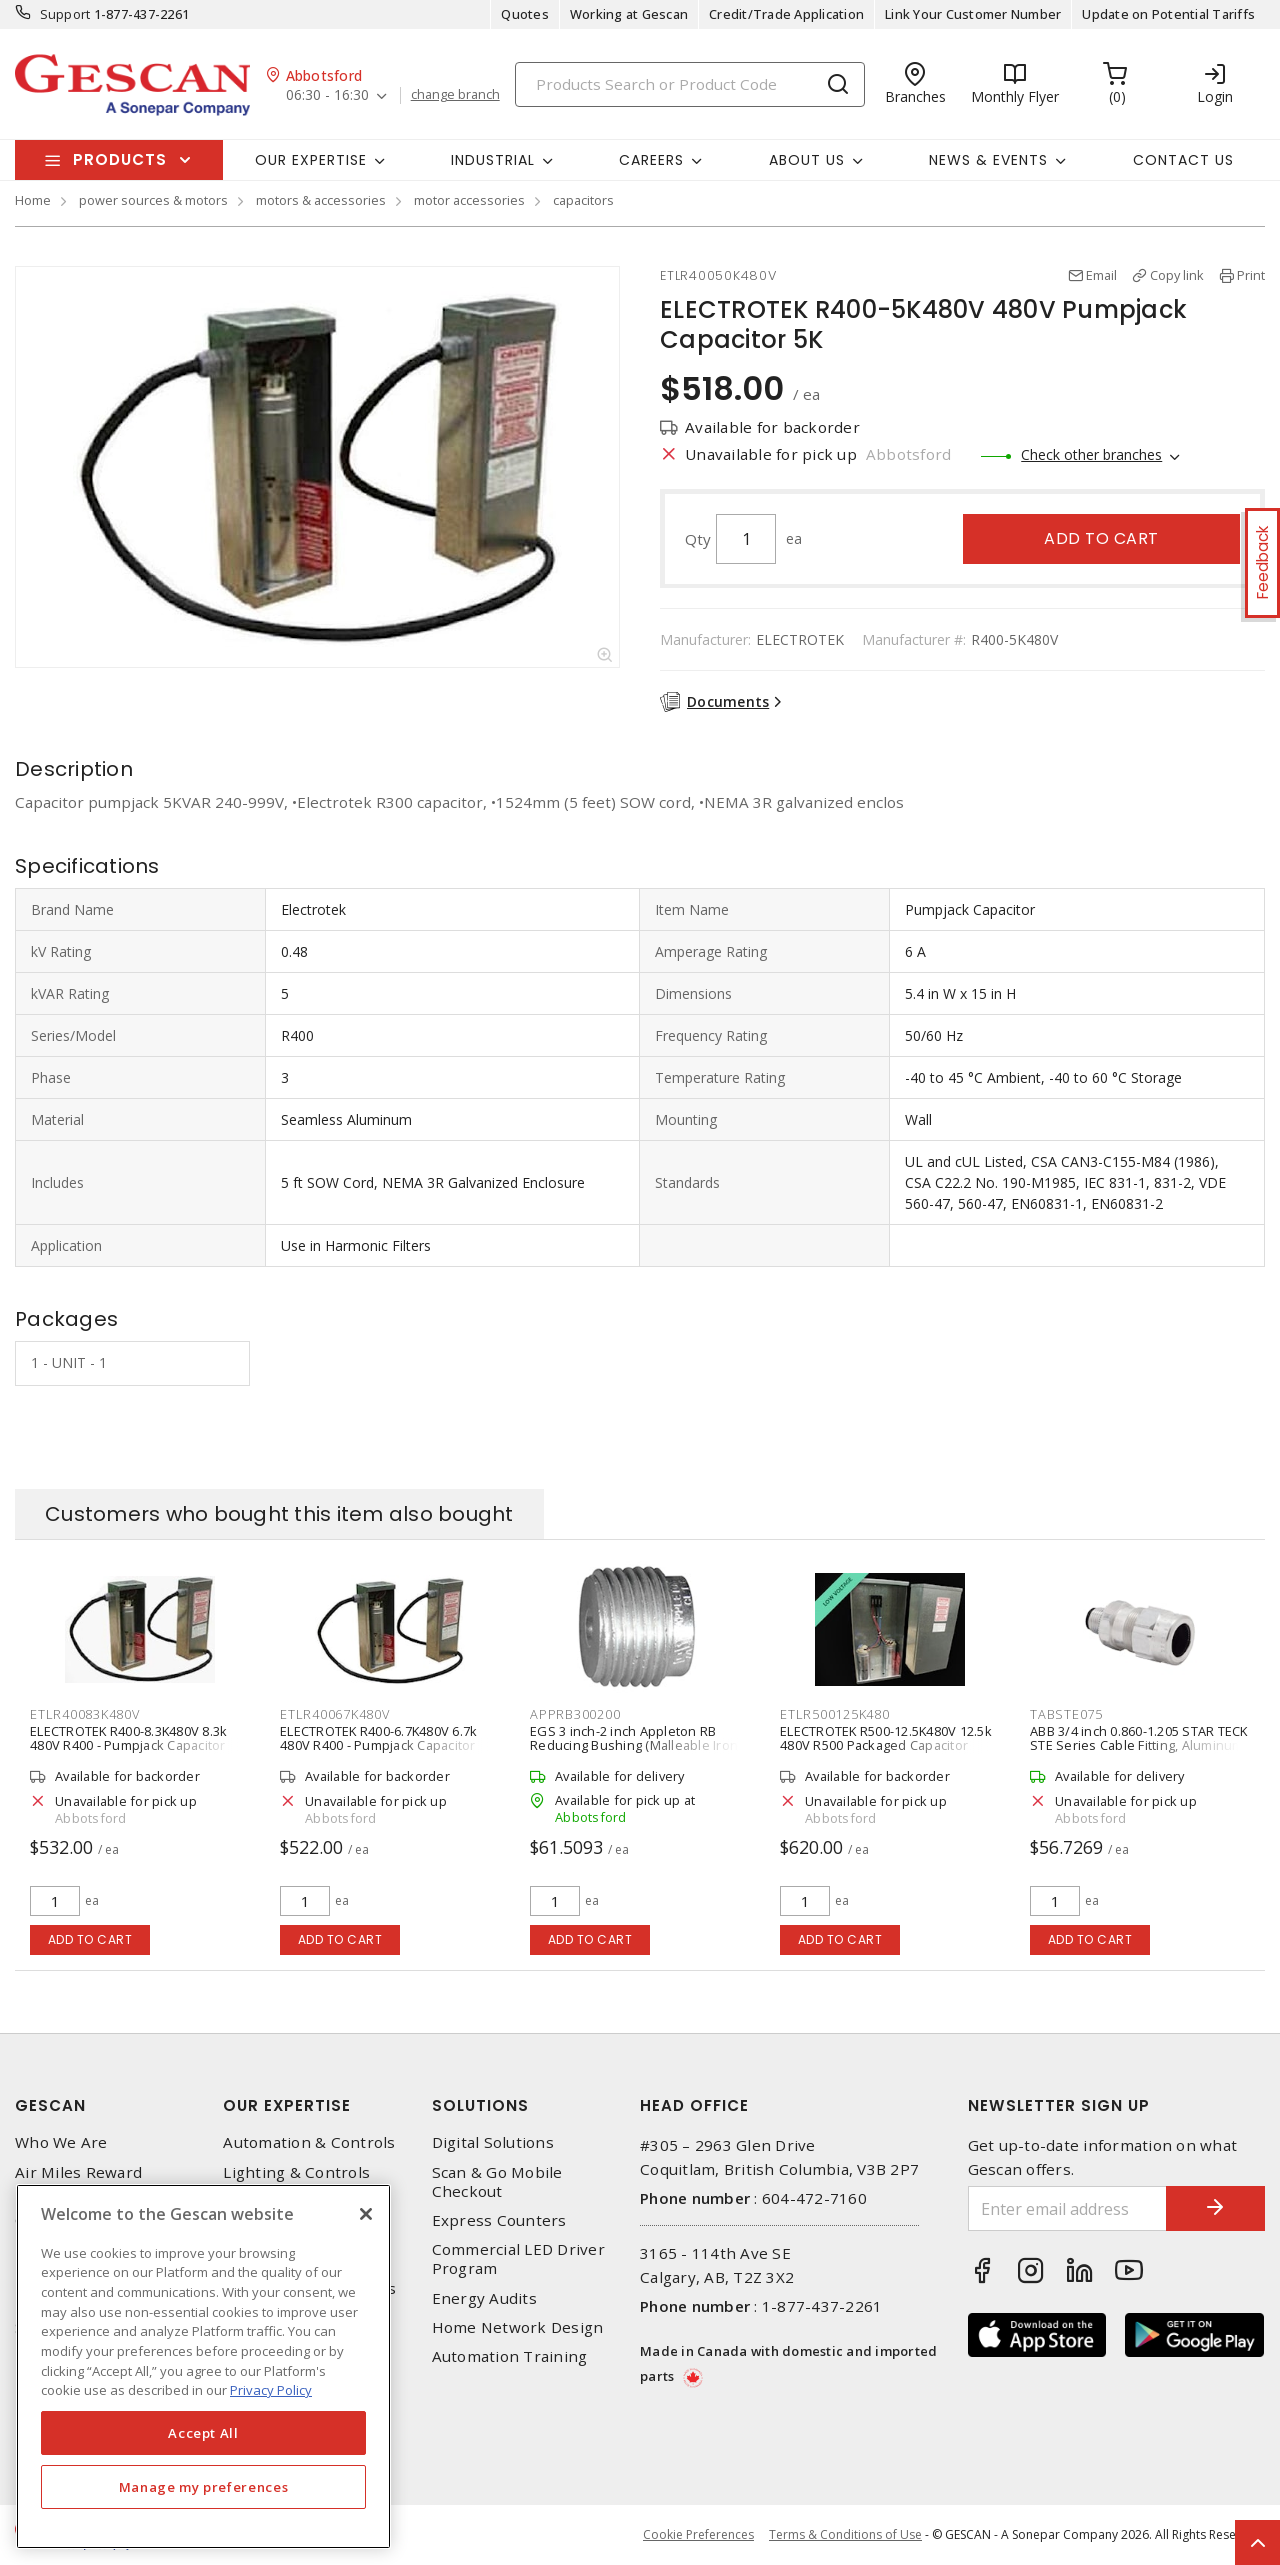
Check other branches (1091, 454)
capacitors (583, 200)
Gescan (50, 2105)
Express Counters (499, 2220)
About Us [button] (807, 160)
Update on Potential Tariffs (1168, 14)
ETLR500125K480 (835, 1714)
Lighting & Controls (296, 2172)
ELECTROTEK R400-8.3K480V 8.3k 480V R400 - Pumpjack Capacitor (128, 1738)
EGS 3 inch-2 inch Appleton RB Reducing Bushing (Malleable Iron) (635, 1738)
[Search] (690, 84)
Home (33, 200)
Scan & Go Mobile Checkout (497, 2182)
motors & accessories (321, 200)
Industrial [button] (493, 160)
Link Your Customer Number (973, 14)
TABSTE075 (1066, 1714)
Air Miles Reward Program (78, 2182)
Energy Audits (484, 2298)
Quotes (525, 14)
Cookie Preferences (698, 2535)
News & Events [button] (988, 160)
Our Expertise (287, 2105)
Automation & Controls (309, 2142)
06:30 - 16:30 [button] (327, 95)
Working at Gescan (629, 14)
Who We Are (61, 2142)
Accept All (203, 2433)
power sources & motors (153, 200)
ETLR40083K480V (85, 1714)
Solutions (480, 2105)
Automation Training (510, 2356)
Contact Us (1183, 160)
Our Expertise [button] (311, 160)
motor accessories (469, 200)
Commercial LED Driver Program (518, 2259)
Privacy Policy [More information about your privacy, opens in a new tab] (271, 2390)
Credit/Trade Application (786, 14)
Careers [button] (651, 160)
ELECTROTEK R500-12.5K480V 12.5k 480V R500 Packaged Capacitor (886, 1738)
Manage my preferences (204, 2487)
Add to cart (1101, 538)
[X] (366, 2214)
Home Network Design (518, 2327)
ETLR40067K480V (335, 1714)
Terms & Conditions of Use (845, 2534)
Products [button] (120, 159)
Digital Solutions (493, 2142)
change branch (455, 95)
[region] (203, 2366)
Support (65, 14)
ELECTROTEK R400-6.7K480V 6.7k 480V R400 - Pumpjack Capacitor (378, 1738)
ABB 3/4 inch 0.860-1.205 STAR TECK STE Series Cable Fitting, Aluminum (1139, 1738)
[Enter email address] (1067, 2208)
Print (1251, 275)
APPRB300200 (575, 1714)
